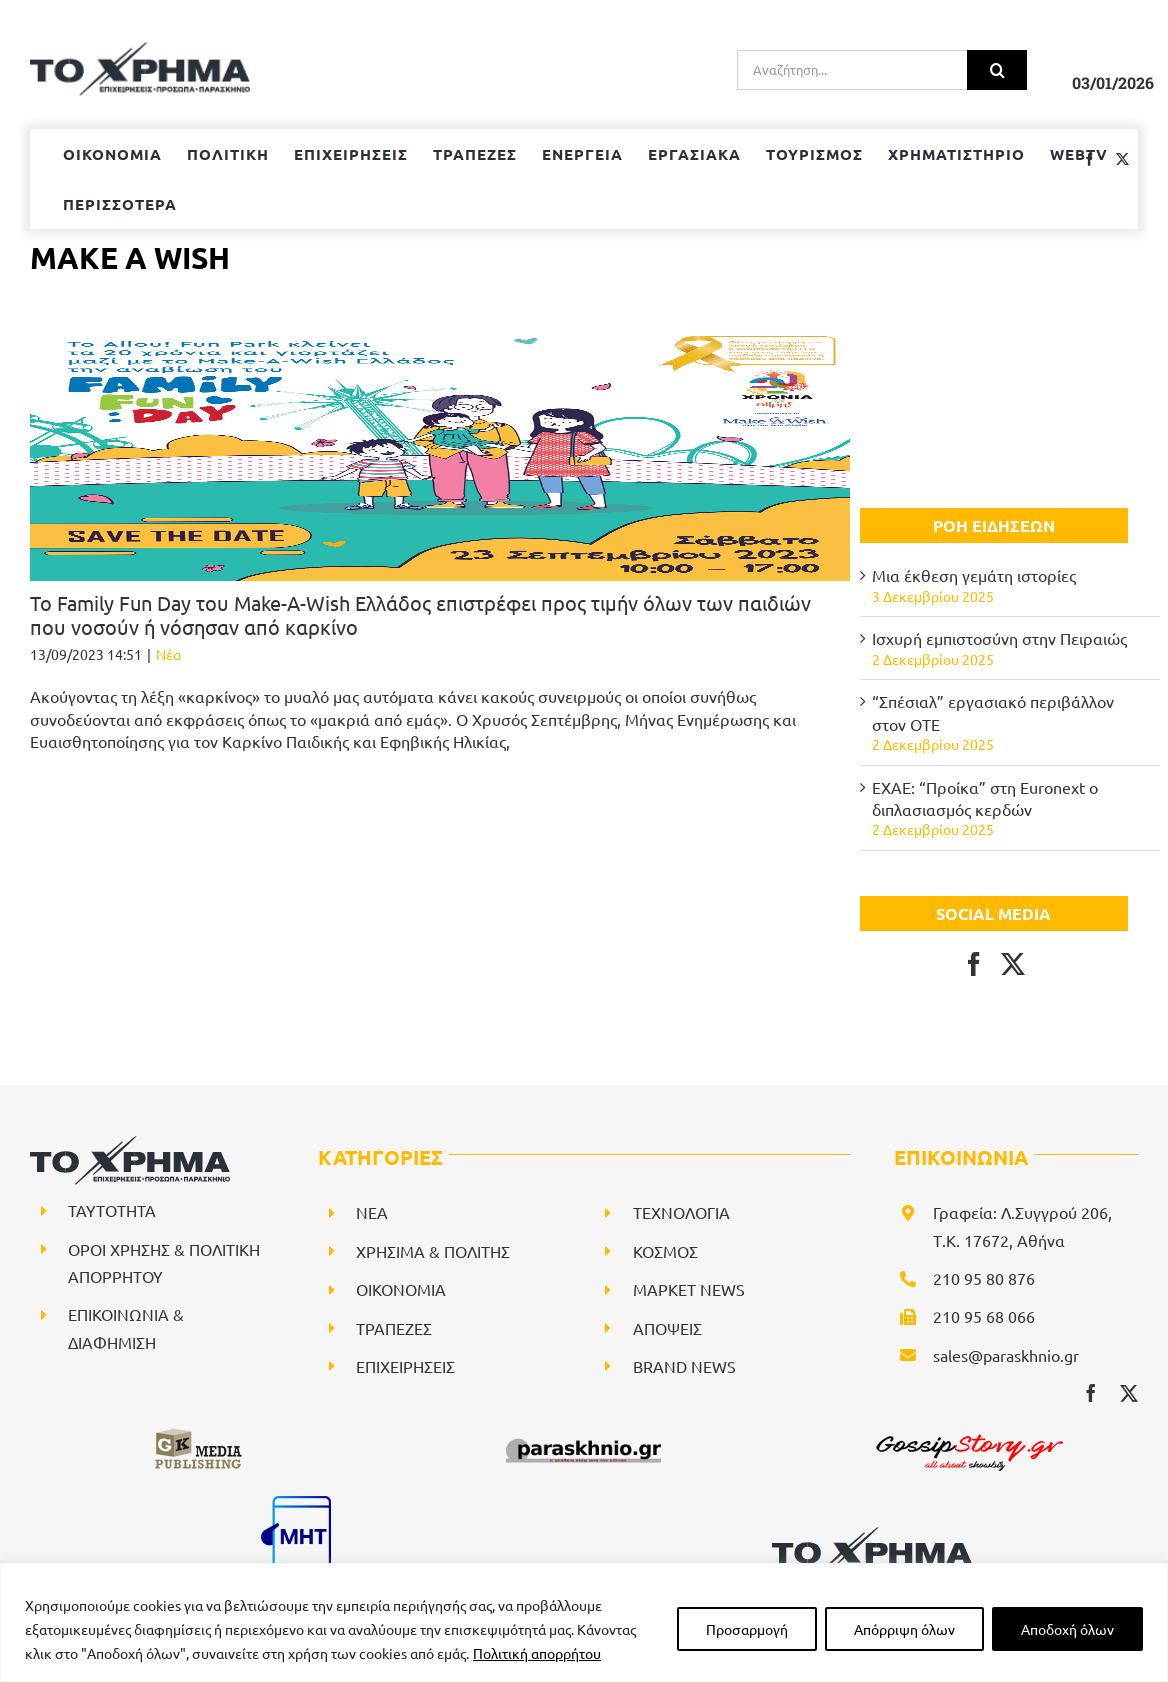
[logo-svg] (872, 1534)
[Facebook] (974, 964)
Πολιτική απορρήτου (537, 1653)
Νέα (168, 654)
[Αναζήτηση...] (852, 70)
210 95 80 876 (984, 1278)
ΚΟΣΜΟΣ (665, 1251)
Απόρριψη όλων (904, 1629)
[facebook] (1091, 1393)
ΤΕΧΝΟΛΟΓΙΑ (681, 1212)
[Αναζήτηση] (997, 70)
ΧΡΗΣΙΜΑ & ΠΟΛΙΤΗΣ (433, 1251)
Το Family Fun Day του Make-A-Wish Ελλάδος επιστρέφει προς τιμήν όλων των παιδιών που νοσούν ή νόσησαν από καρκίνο (420, 614)
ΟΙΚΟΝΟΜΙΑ (401, 1289)
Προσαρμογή (747, 1629)
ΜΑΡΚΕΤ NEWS (689, 1289)
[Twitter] (1013, 964)
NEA (372, 1212)
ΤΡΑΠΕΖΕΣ (394, 1328)
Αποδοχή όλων (1067, 1629)
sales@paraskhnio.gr (1006, 1355)
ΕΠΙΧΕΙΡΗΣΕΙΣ (405, 1366)
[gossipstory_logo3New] (968, 1434)
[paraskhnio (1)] (583, 1434)
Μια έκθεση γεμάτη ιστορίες (974, 575)
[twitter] (1129, 1393)
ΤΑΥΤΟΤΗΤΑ (112, 1210)
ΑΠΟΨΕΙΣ (667, 1328)
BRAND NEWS (684, 1366)
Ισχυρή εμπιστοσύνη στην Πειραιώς (999, 638)
